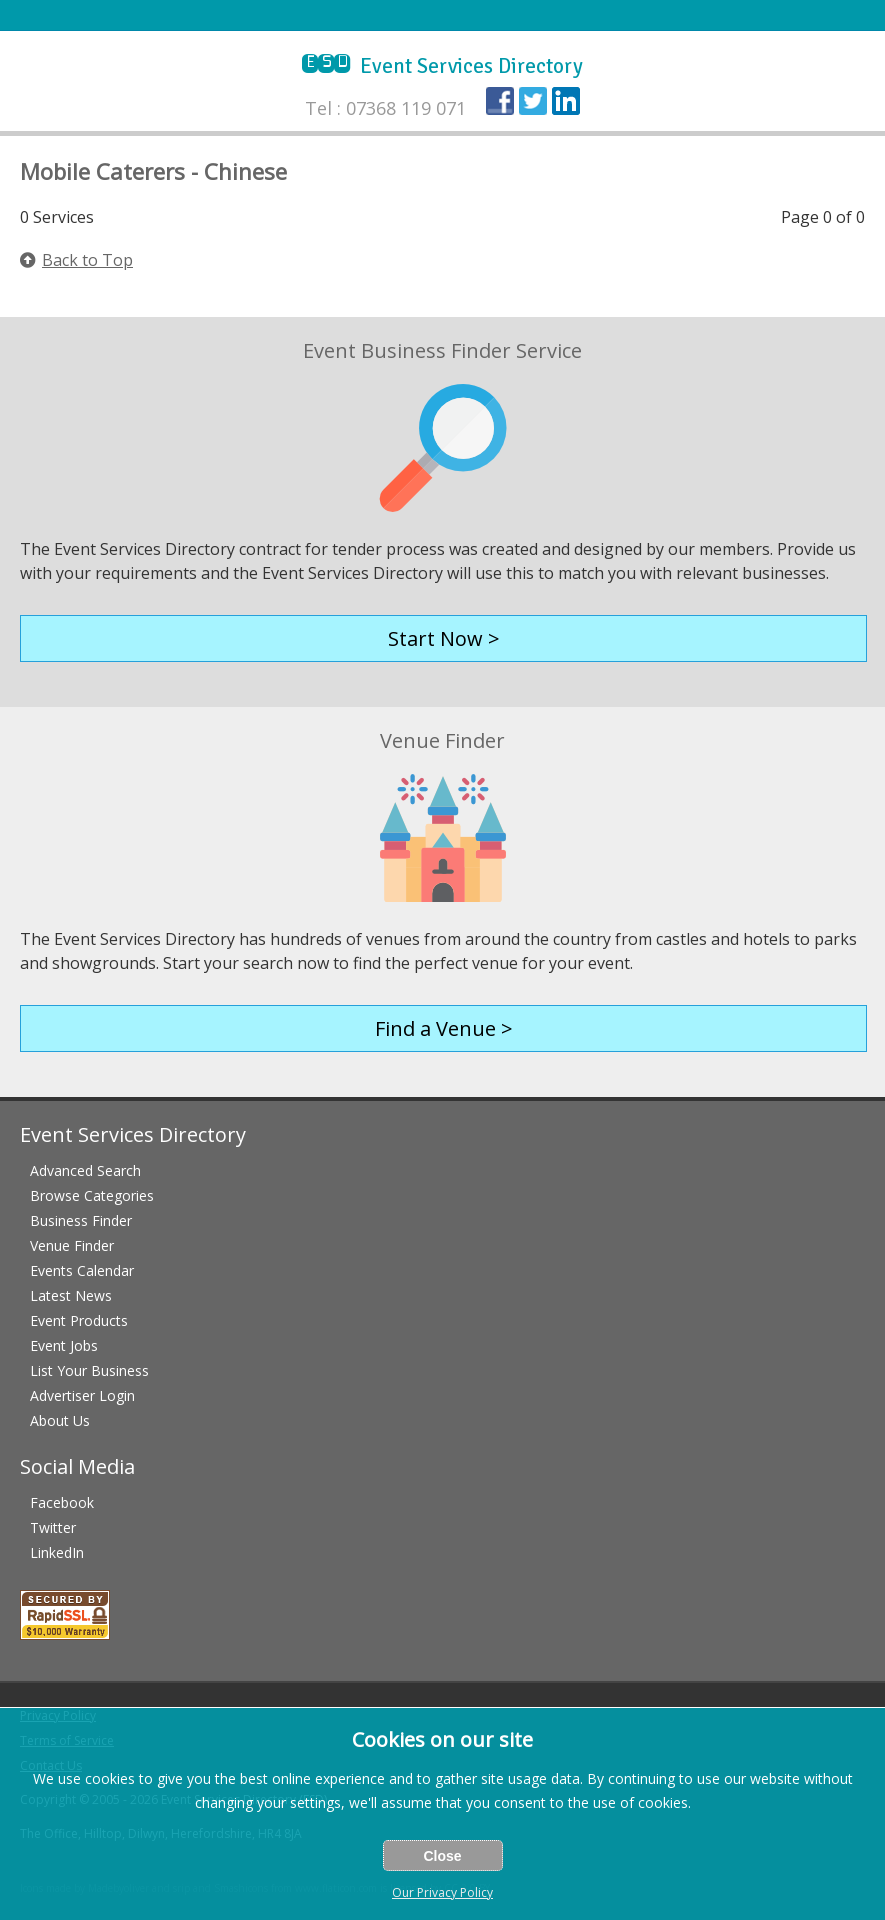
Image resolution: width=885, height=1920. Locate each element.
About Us (60, 1420)
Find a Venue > (444, 1028)
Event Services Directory (442, 66)
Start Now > (444, 638)
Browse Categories (92, 1195)
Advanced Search (85, 1170)
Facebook (62, 1502)
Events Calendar (82, 1270)
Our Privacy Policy (442, 1892)
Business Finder (81, 1220)
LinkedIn (57, 1552)
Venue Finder (72, 1245)
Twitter (53, 1527)
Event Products (79, 1320)
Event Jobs (64, 1345)
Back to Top (76, 260)
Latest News (71, 1295)
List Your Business (89, 1370)
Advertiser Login (82, 1395)
